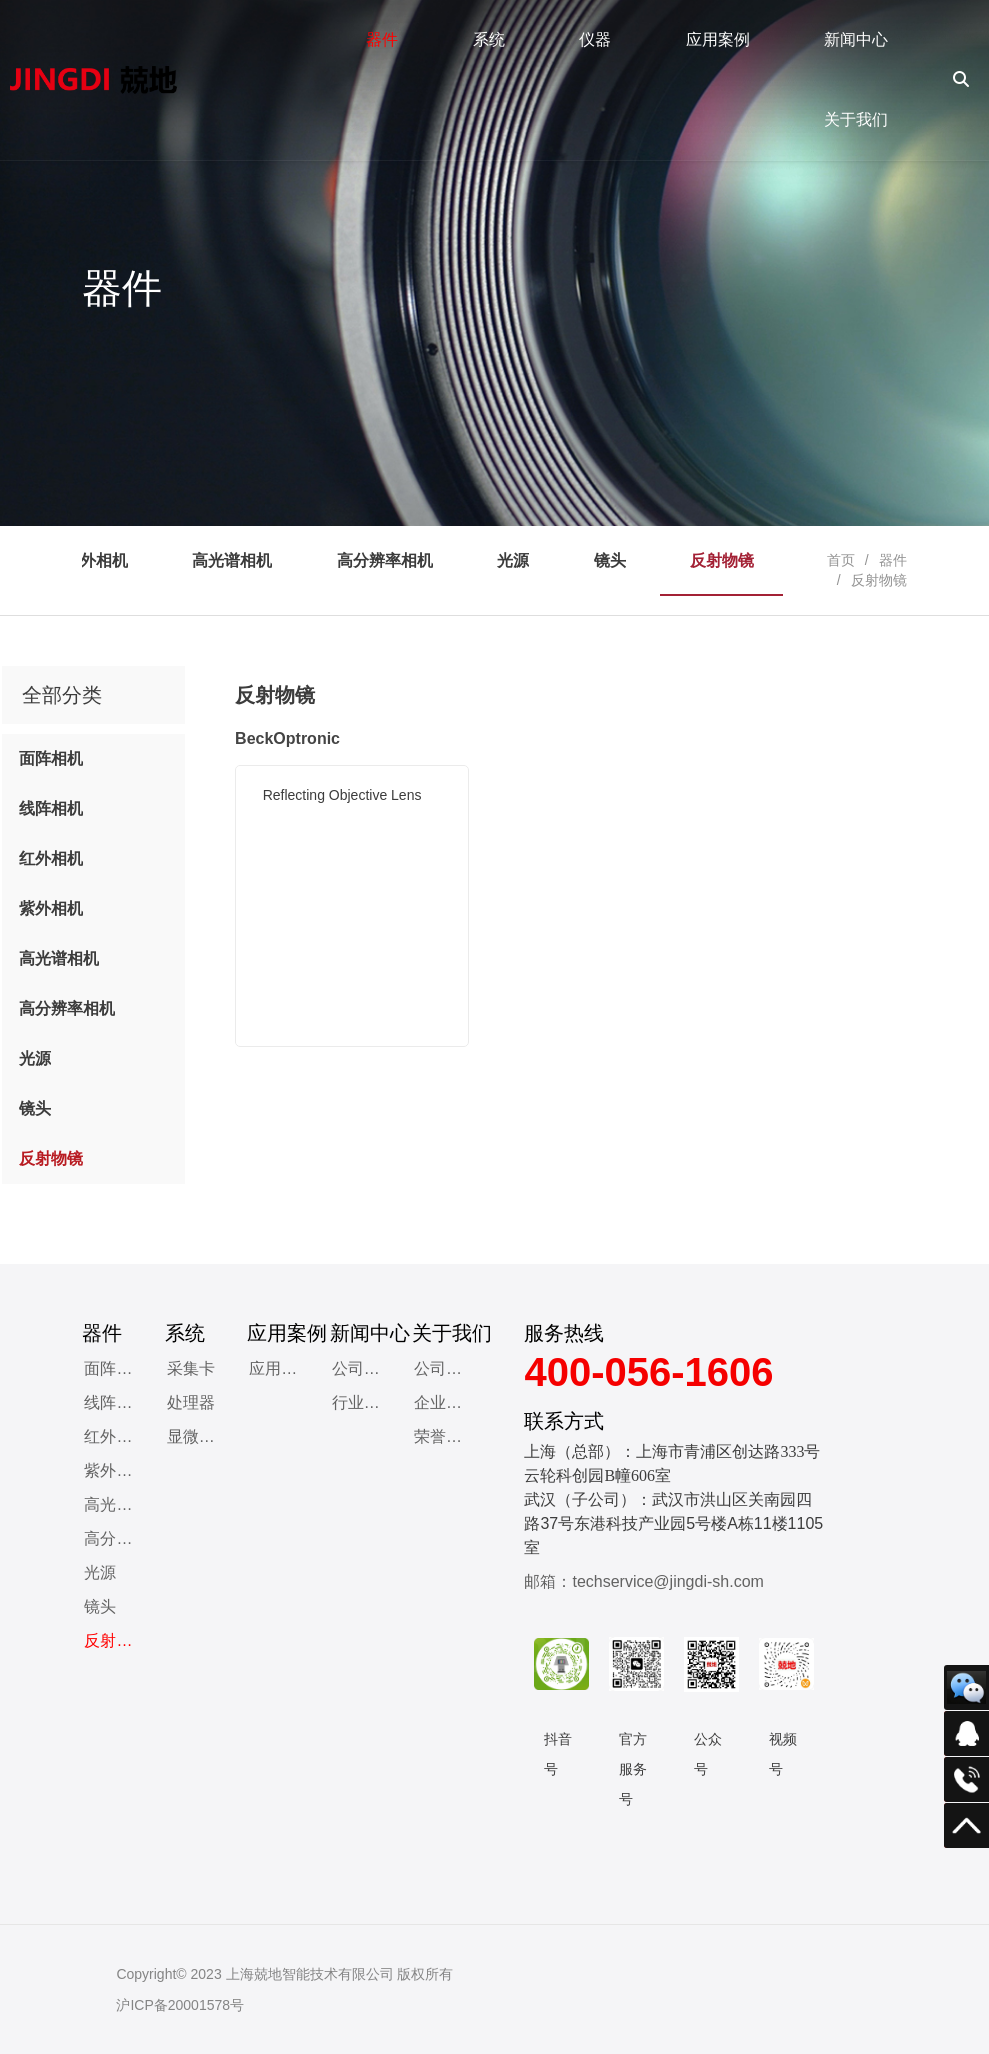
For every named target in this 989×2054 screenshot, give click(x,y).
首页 (841, 560)
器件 (893, 560)
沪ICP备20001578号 (180, 2005)
